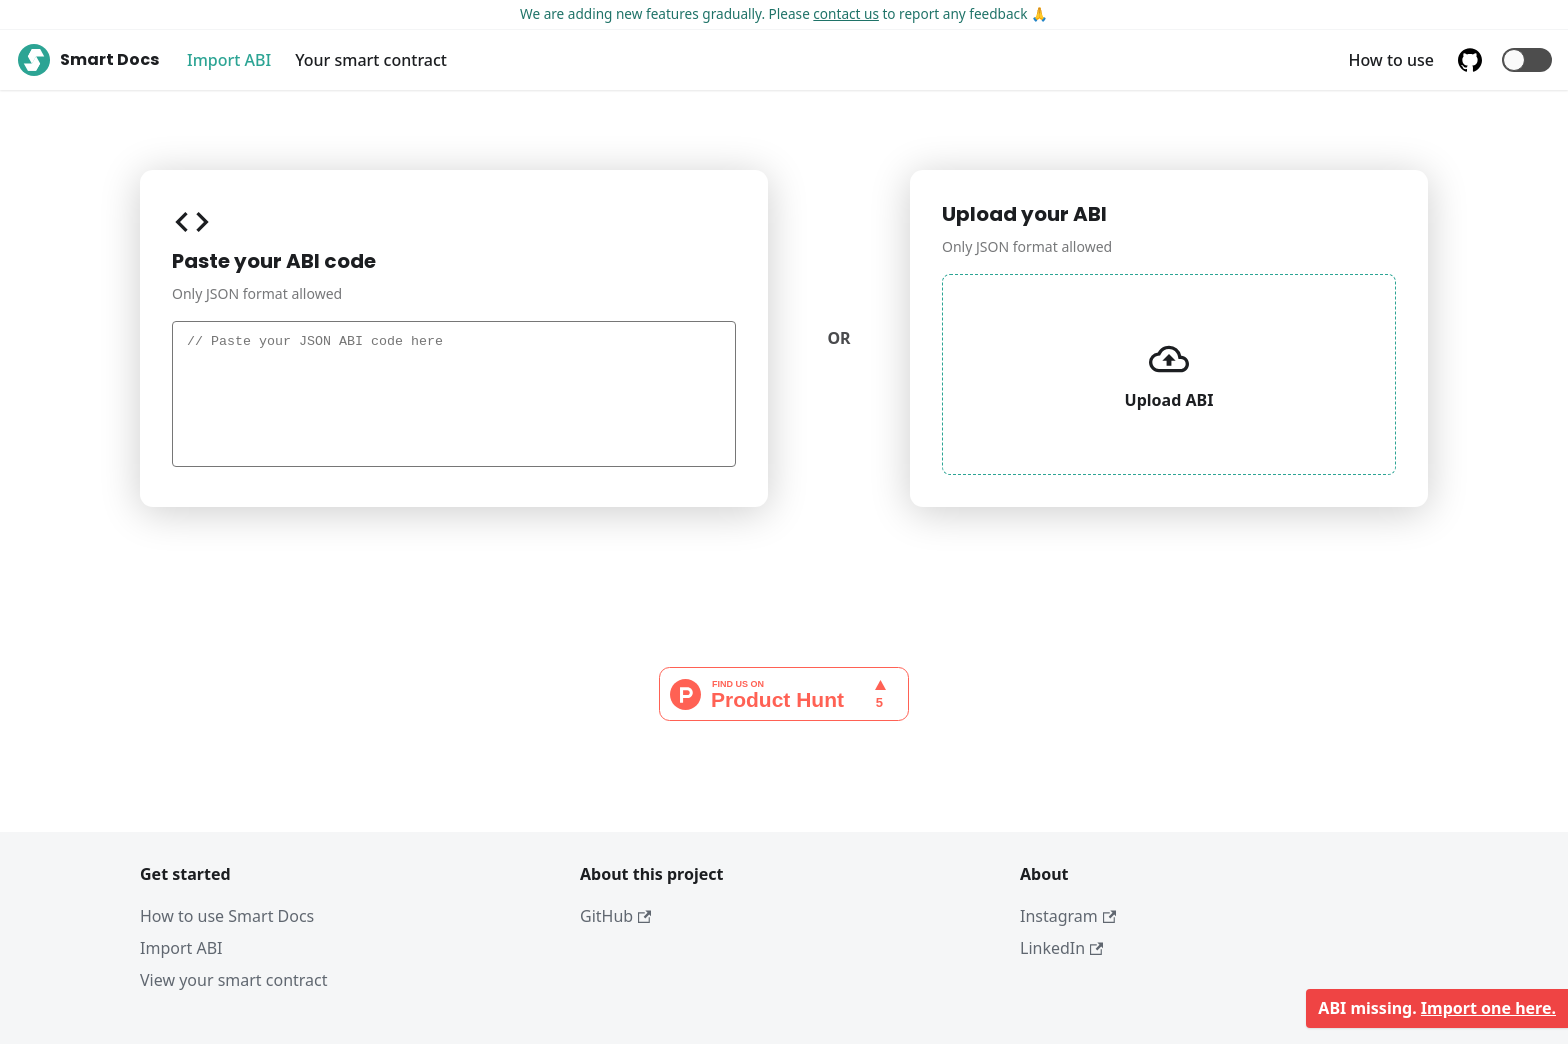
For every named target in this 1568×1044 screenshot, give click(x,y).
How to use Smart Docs (227, 916)
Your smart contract (371, 60)
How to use (1391, 60)
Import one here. (1488, 1008)
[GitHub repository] (1474, 60)
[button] (1527, 60)
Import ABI (229, 60)
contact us (846, 13)
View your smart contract (234, 980)
